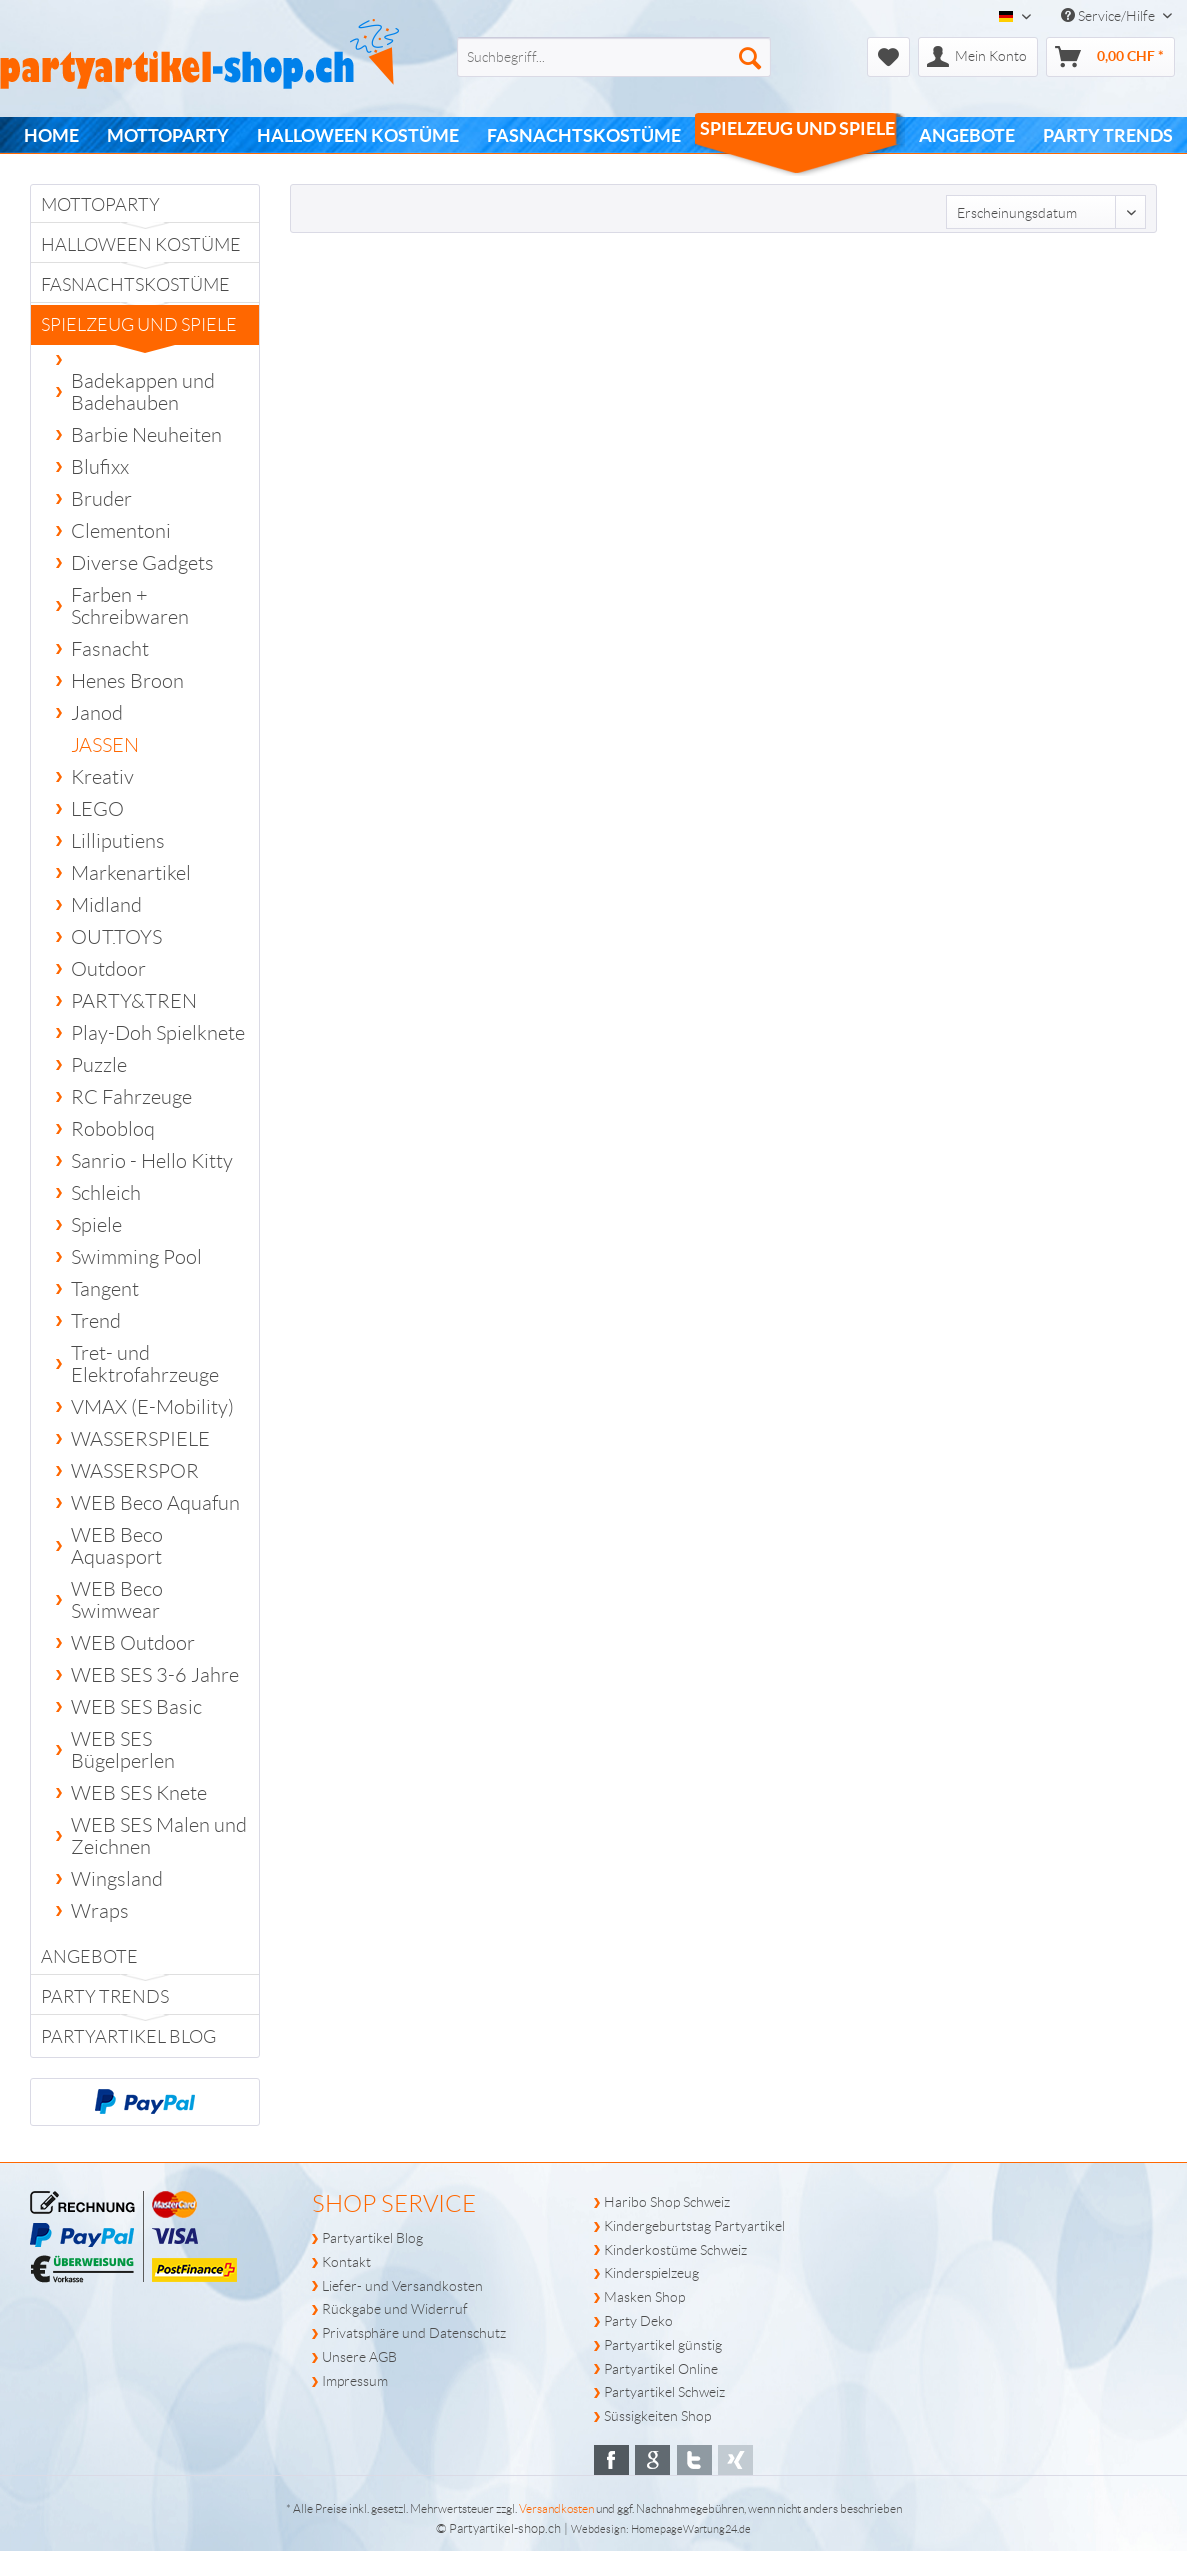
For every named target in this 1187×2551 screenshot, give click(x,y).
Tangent (105, 1289)
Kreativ (102, 777)
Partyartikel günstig (663, 2345)
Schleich (106, 1193)
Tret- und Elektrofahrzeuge (145, 1364)
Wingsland (117, 1879)
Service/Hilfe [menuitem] (1109, 16)
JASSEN (105, 745)
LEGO (97, 809)
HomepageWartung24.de (691, 2529)
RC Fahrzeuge (131, 1097)
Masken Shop (644, 2297)
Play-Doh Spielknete (158, 1033)
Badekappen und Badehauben (143, 392)
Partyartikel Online (661, 2369)
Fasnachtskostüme (135, 285)
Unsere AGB (359, 2357)
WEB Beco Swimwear (117, 1600)
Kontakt (346, 2262)
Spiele (96, 1225)
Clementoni (121, 531)
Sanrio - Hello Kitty (152, 1161)
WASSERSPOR (135, 1471)
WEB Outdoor (133, 1643)
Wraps (100, 1911)
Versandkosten (556, 2508)
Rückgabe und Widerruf (395, 2309)
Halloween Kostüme (141, 245)
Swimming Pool (136, 1257)
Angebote (89, 1957)
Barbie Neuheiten (146, 435)
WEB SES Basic (136, 1707)
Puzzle (99, 1065)
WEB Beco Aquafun (155, 1503)
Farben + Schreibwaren (130, 606)
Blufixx (100, 467)
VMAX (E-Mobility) (152, 1407)
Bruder (101, 499)
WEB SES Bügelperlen (123, 1750)
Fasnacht (110, 649)
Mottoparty (100, 205)
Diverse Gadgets (142, 563)
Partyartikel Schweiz (664, 2392)
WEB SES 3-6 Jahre (155, 1675)
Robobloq (113, 1129)
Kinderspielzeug (651, 2273)
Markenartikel (131, 873)
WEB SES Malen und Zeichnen (159, 1836)
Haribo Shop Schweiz (667, 2202)
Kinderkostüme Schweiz (675, 2250)
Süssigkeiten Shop (657, 2416)
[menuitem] (581, 57)
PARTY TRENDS (105, 1997)
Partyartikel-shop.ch (505, 2528)
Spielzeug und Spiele (139, 330)
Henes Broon (127, 681)
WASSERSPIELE (140, 1439)
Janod (97, 713)
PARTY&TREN (134, 1001)
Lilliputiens (118, 841)
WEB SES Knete (139, 1793)
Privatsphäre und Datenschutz (414, 2333)
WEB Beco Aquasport (117, 1546)
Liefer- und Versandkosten (402, 2286)
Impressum (355, 2381)
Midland (106, 905)
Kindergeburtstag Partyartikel (694, 2226)
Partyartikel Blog (128, 2037)
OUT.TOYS (116, 937)
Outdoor (108, 969)
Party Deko (638, 2321)
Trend (96, 1321)
